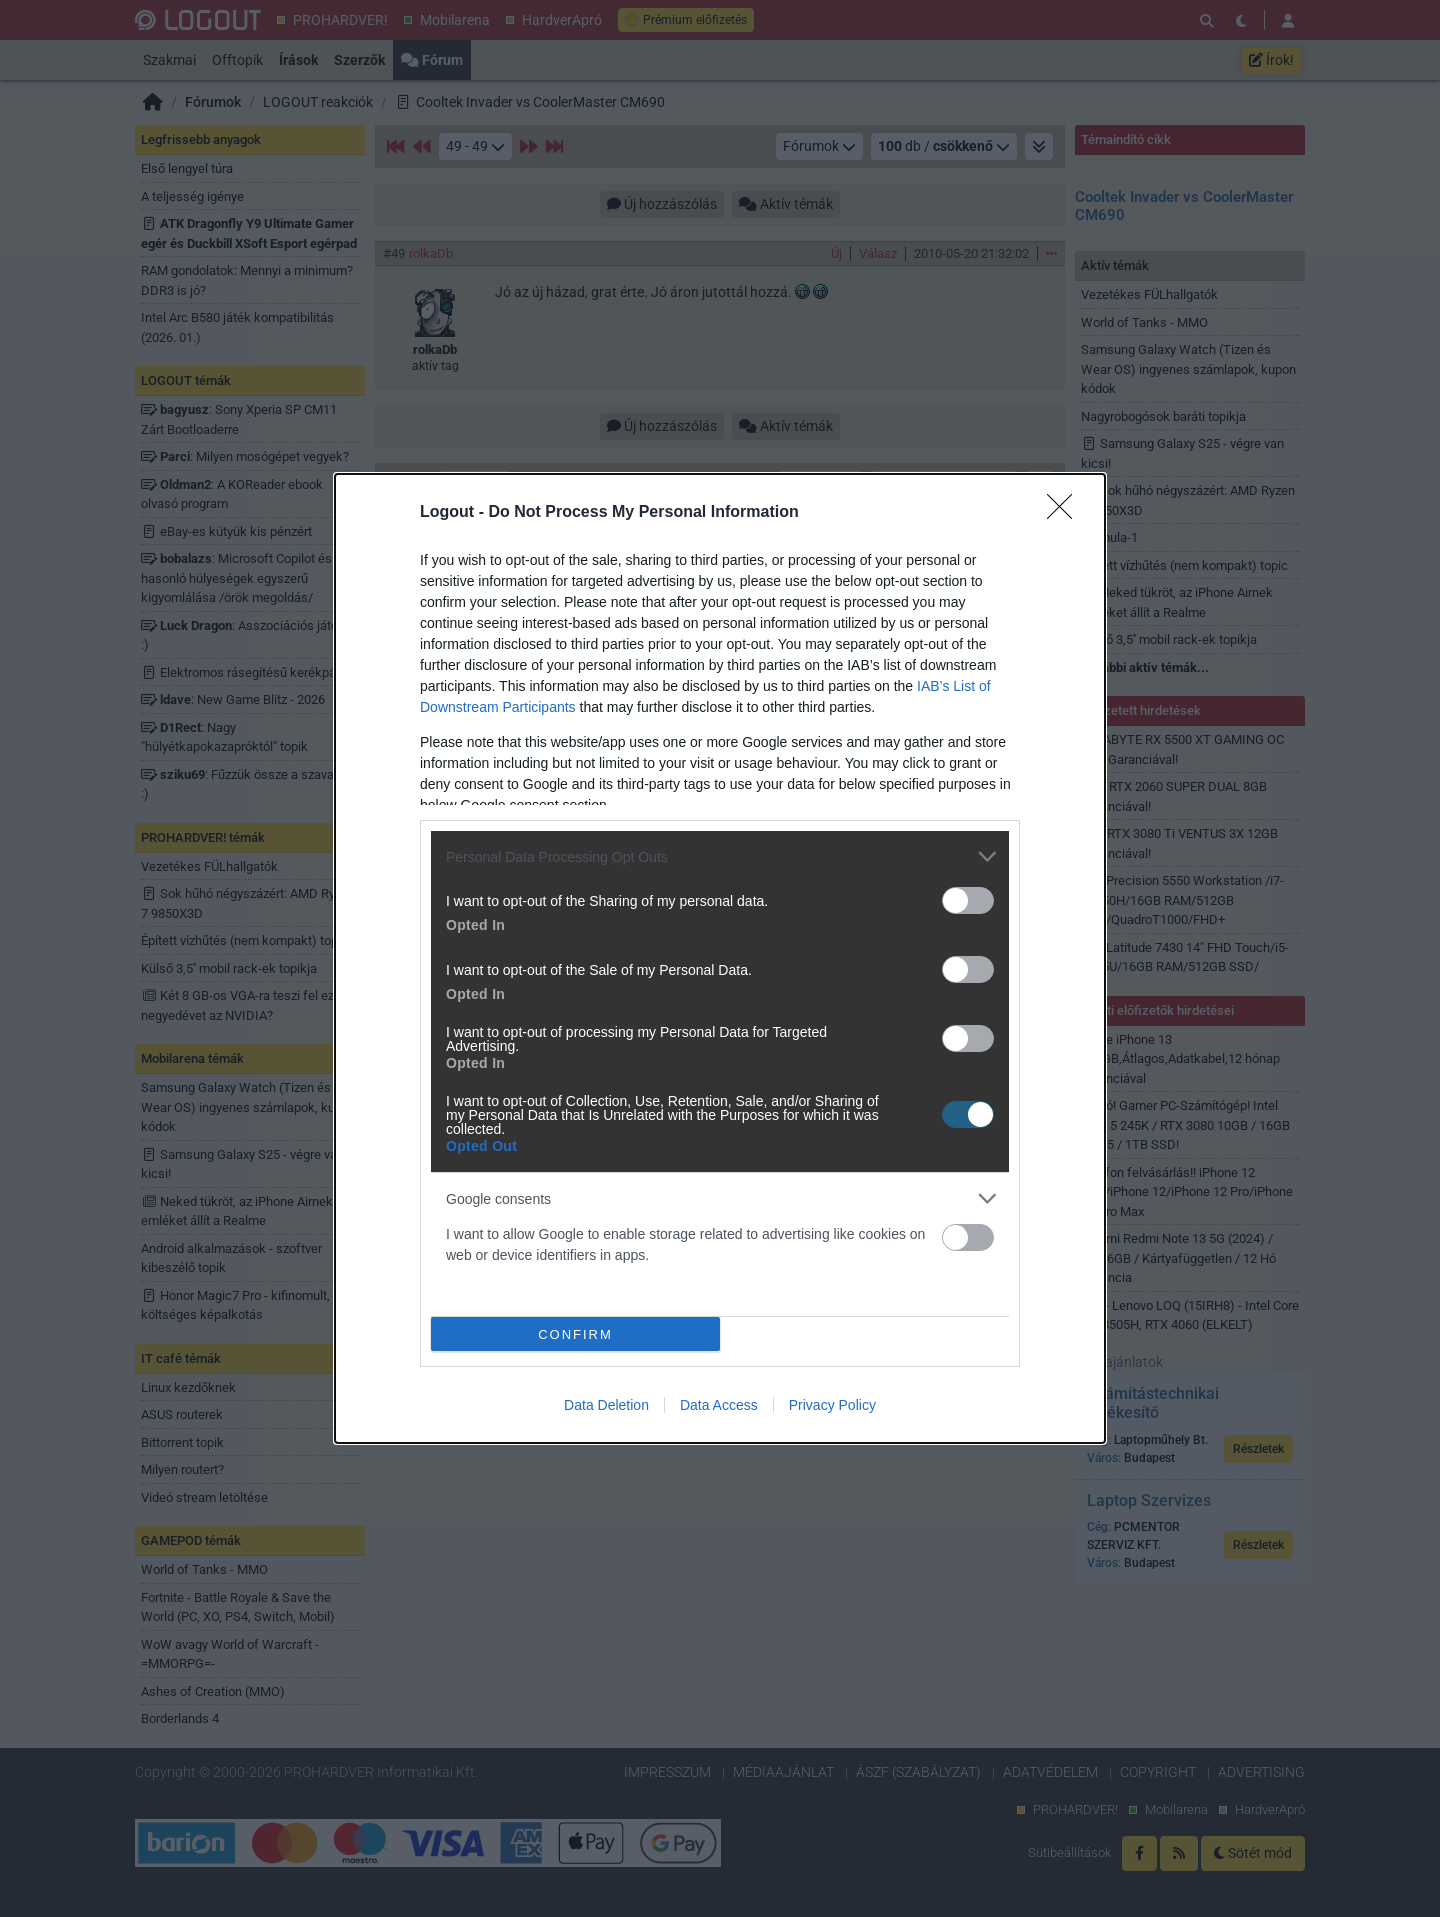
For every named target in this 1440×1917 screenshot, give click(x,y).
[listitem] (720, 856)
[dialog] (720, 958)
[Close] (1066, 513)
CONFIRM (575, 1333)
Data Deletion (606, 1405)
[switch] (968, 900)
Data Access (719, 1405)
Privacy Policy (832, 1405)
